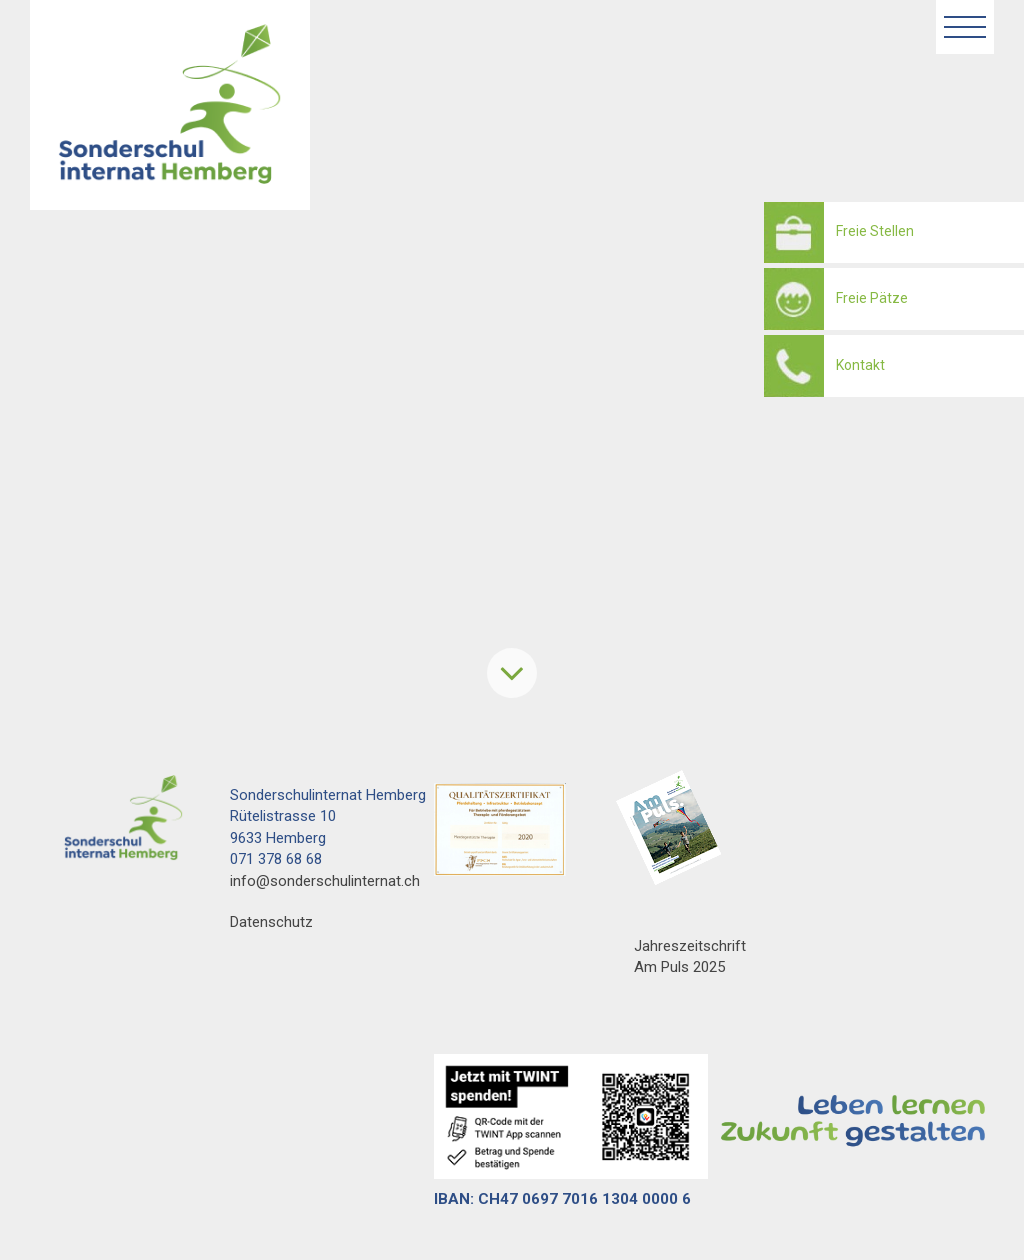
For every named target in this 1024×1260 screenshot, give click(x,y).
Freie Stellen (875, 231)
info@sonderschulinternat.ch (325, 881)
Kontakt (860, 365)
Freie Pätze (872, 298)
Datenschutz (271, 922)
